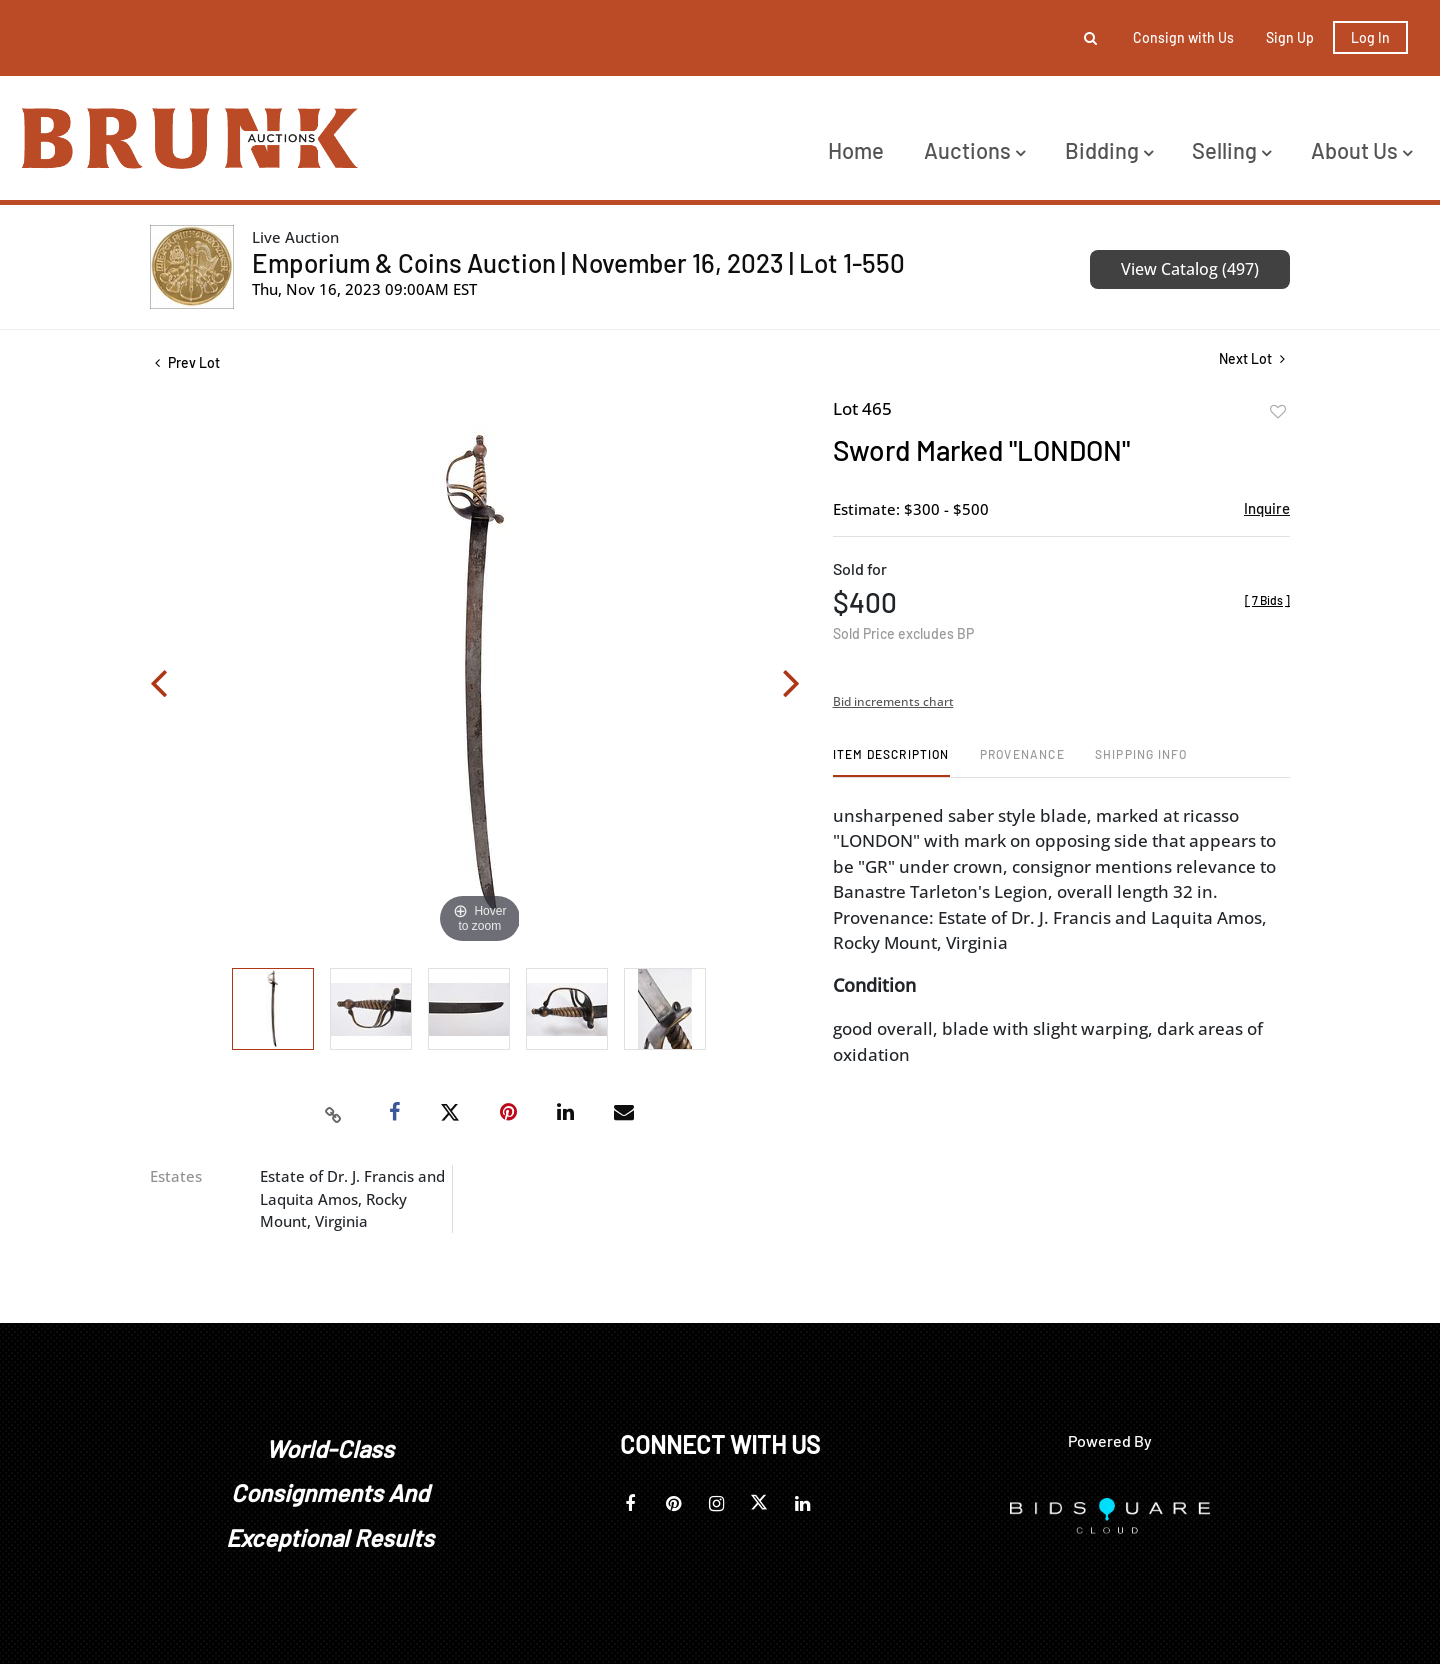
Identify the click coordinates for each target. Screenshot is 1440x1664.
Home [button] (856, 150)
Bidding (1109, 150)
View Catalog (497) (1190, 269)
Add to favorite (1278, 412)
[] (1267, 600)
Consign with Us (1183, 37)
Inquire (1267, 508)
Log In (1370, 37)
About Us (1361, 150)
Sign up (1290, 37)
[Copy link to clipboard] (334, 1113)
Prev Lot (187, 362)
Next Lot (1252, 358)
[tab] (891, 761)
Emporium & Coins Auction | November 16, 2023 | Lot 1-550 (578, 262)
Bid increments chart (893, 701)
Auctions (974, 150)
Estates (176, 1176)
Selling (1231, 150)
